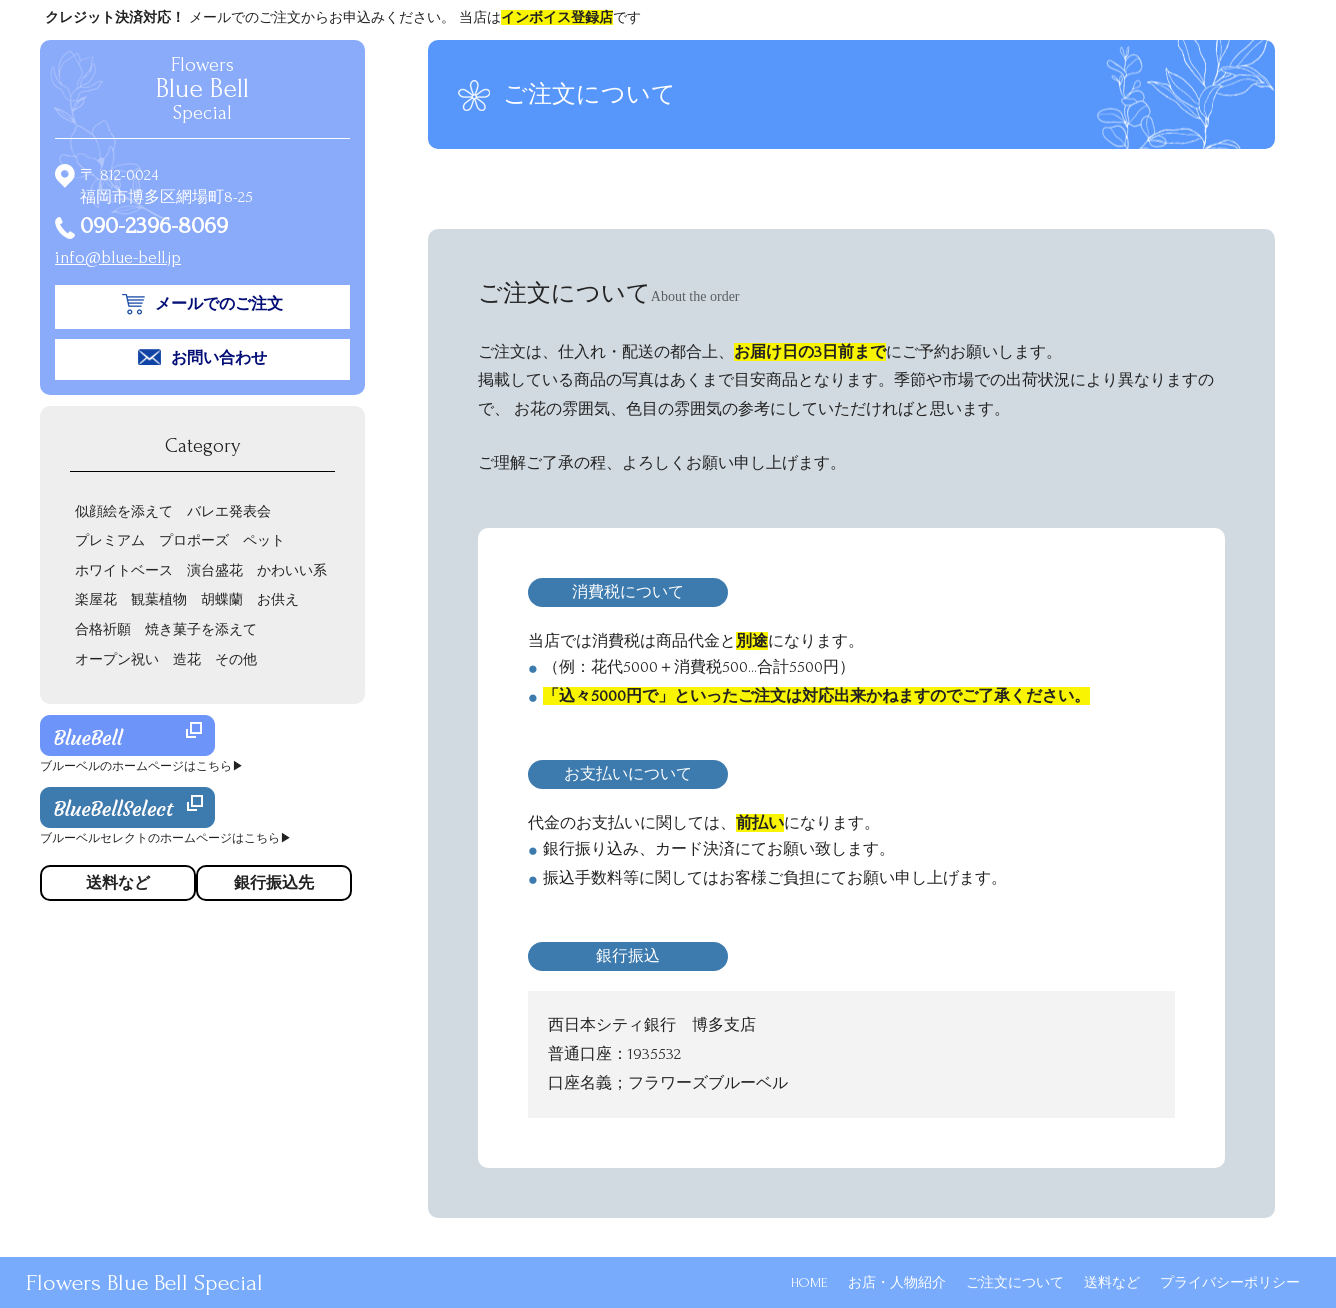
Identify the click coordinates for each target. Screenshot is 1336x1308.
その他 (236, 659)
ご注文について (1015, 1282)
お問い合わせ (219, 358)
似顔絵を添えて (124, 511)
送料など (1112, 1282)
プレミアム (110, 540)
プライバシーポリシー (1230, 1282)
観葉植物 (159, 599)
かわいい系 (292, 570)
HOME (809, 1282)
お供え (278, 599)
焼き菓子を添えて (201, 629)
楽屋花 (96, 599)
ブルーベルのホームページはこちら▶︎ (142, 766)
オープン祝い (117, 659)
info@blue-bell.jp (118, 257)
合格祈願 (103, 629)
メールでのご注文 (219, 304)
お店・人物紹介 (897, 1282)
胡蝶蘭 (222, 599)
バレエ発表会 (229, 511)
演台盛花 (215, 570)
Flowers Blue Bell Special (144, 1282)
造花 (187, 659)
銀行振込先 (274, 883)
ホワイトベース (124, 570)
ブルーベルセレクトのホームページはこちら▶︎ (166, 838)
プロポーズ (194, 540)
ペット (264, 540)
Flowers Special (202, 89)
